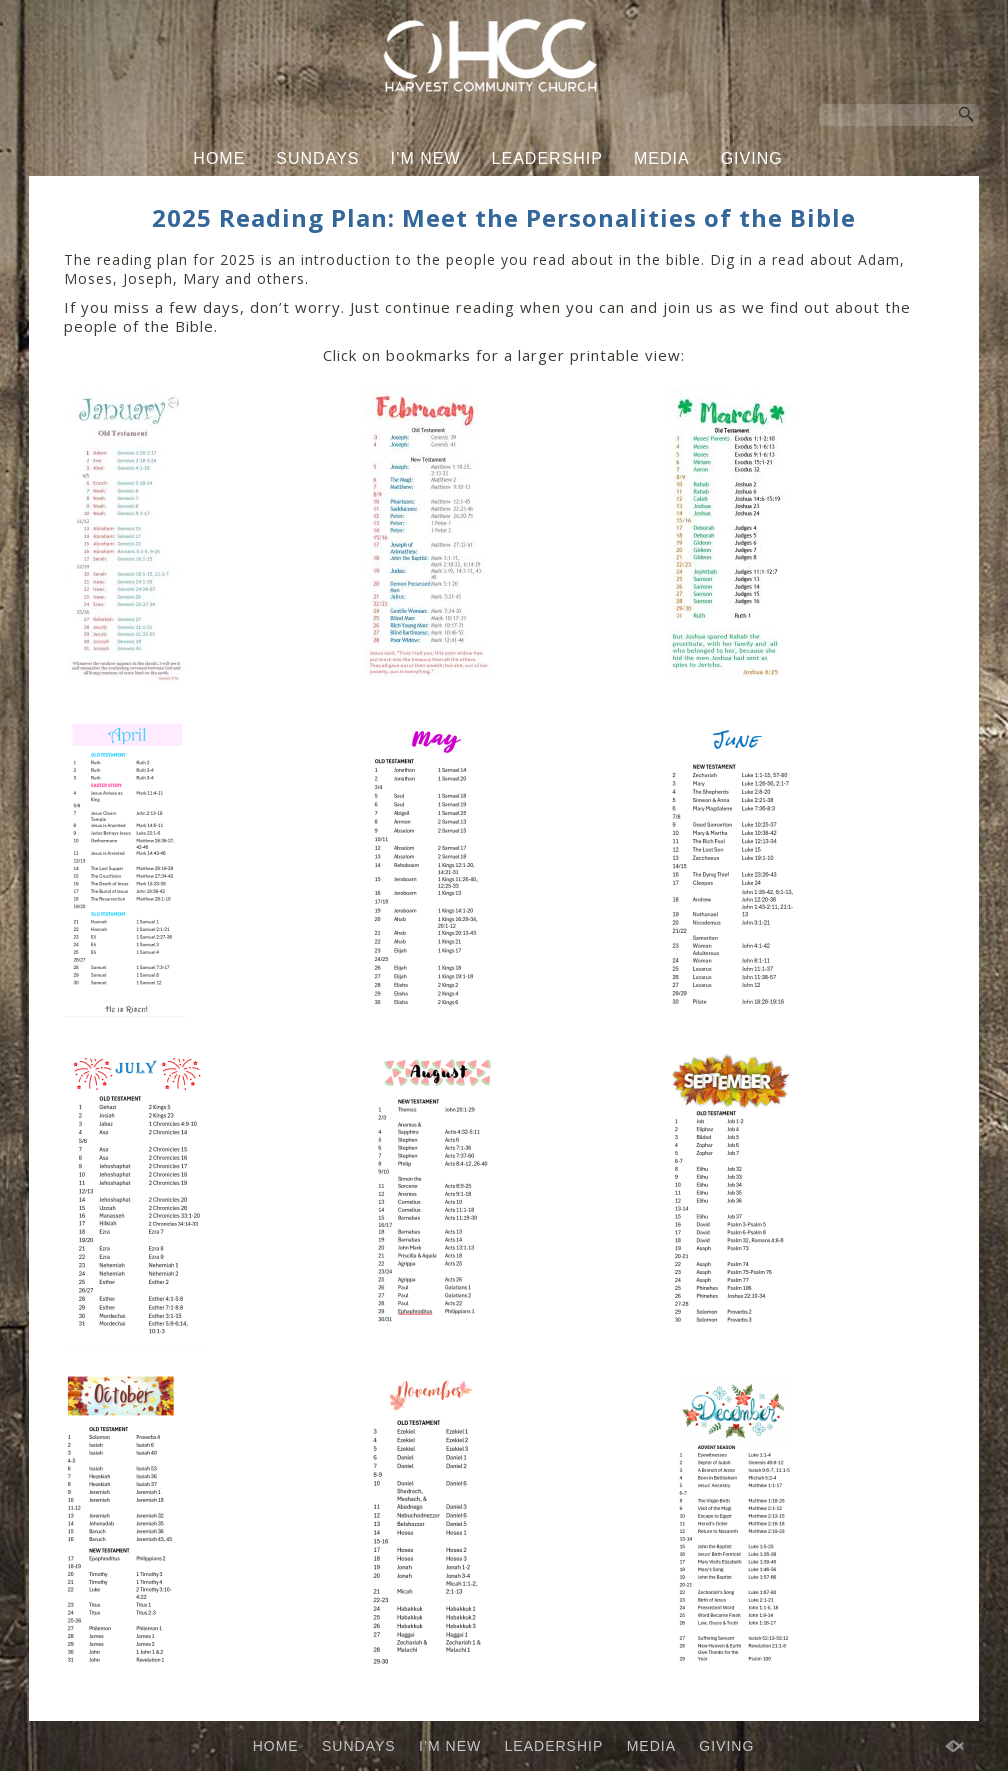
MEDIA (662, 158)
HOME (219, 158)
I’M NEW (426, 158)
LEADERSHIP (547, 158)
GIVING (752, 158)
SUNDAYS (317, 158)
